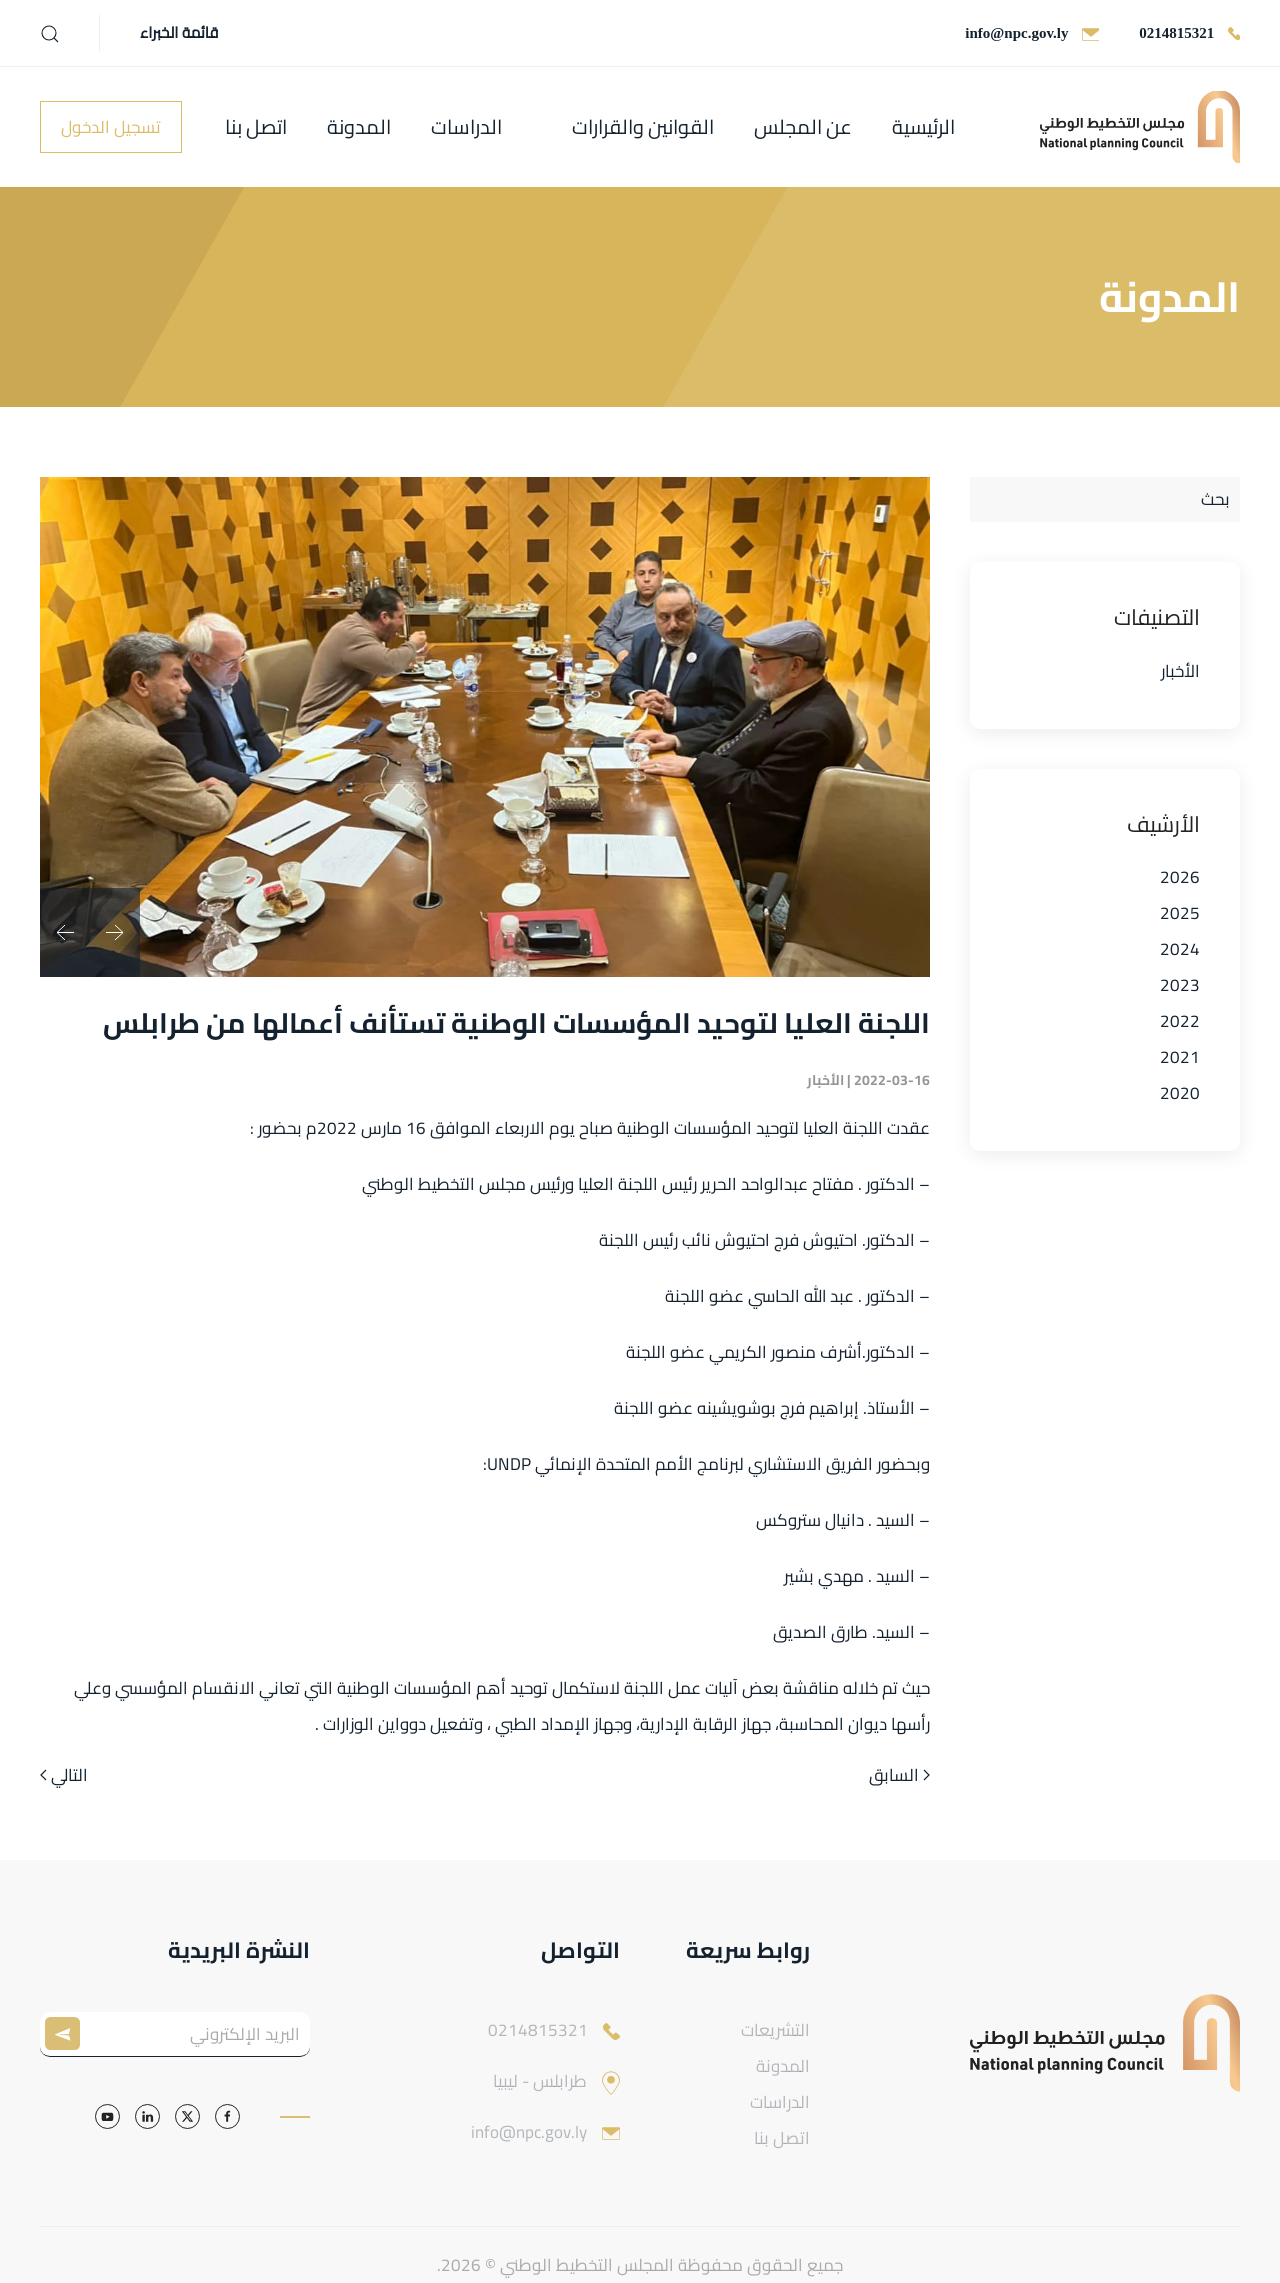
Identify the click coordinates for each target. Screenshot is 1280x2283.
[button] (50, 34)
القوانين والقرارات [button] (643, 126)
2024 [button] (1180, 949)
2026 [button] (1180, 877)
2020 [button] (1180, 1093)
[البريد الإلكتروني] (175, 2034)
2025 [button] (1180, 913)
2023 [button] (1180, 985)
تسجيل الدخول (111, 127)
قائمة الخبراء (179, 33)
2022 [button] (1180, 1021)
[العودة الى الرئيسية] (1140, 127)
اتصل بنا (256, 126)
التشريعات (775, 2030)
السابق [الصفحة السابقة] (899, 1776)
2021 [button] (1180, 1057)
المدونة (359, 126)
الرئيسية (923, 126)
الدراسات (466, 126)
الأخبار (1180, 671)
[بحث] (1105, 499)
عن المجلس (803, 126)
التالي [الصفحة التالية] (64, 1776)
